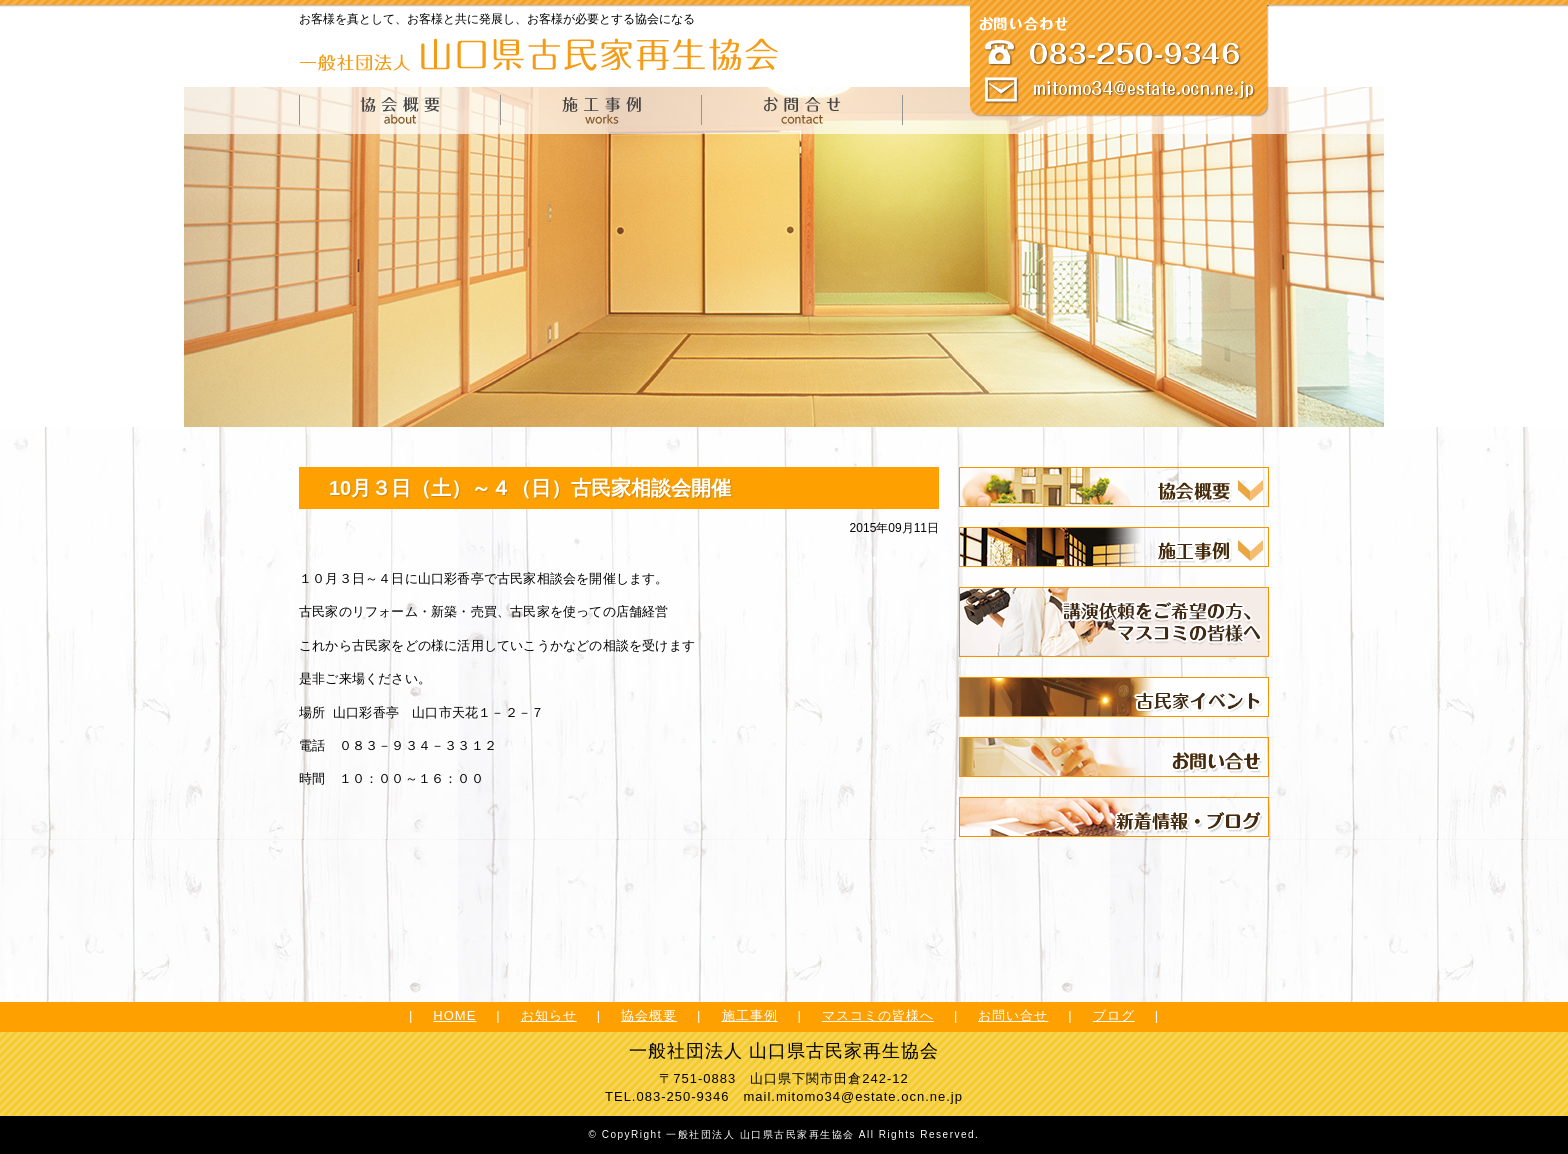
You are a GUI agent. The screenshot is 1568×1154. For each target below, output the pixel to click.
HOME (454, 1015)
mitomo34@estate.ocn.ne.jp (869, 1096)
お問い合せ (1013, 1015)
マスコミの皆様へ (878, 1015)
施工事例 (750, 1015)
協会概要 (649, 1015)
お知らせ (549, 1015)
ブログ (1114, 1015)
